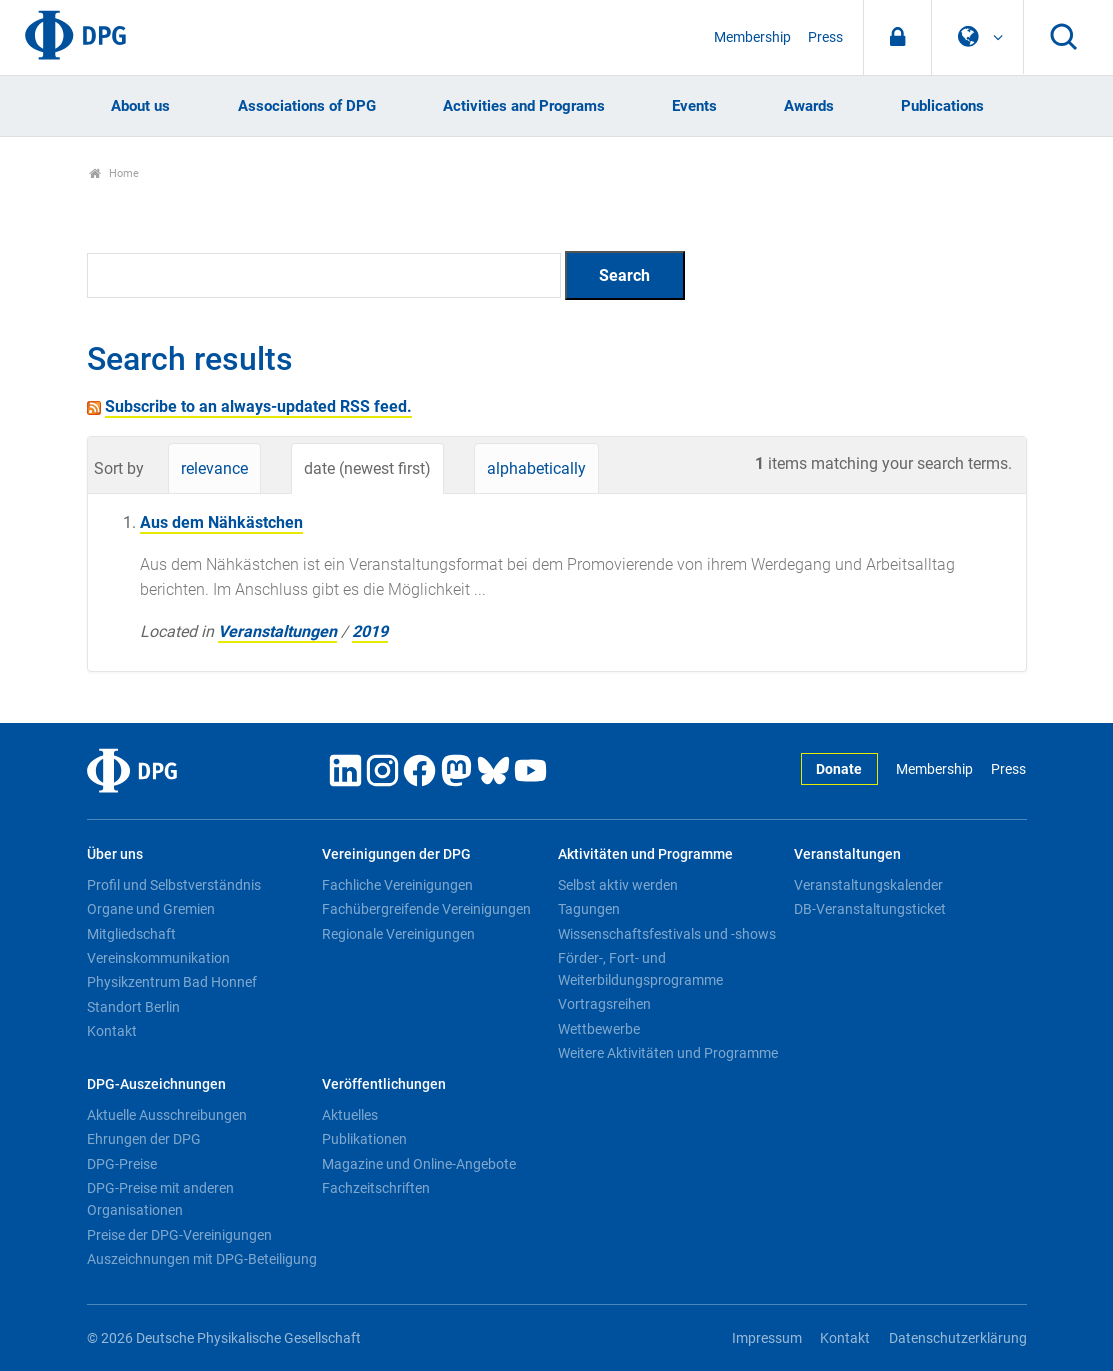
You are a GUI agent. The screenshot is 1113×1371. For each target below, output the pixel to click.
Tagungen (589, 909)
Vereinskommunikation (158, 958)
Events (694, 106)
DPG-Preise (122, 1164)
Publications (942, 106)
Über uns (115, 854)
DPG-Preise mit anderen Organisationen (160, 1199)
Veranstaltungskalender (868, 885)
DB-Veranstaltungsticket (870, 909)
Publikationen (364, 1139)
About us (140, 106)
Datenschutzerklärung (958, 1338)
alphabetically (536, 468)
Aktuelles (350, 1115)
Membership (752, 37)
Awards (809, 106)
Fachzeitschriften (376, 1188)
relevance (214, 468)
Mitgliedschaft (131, 934)
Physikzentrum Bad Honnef (172, 982)
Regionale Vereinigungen (398, 934)
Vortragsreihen (604, 1004)
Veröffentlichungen (384, 1084)
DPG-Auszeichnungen (156, 1084)
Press (825, 37)
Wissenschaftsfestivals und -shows (667, 934)
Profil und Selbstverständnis (174, 885)
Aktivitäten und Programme (645, 854)
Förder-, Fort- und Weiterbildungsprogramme (640, 969)
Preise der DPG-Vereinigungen (179, 1235)
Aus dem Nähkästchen (221, 522)
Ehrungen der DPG (144, 1139)
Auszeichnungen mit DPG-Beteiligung (202, 1259)
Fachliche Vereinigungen (397, 885)
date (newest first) (367, 468)
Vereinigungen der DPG (396, 854)
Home (114, 173)
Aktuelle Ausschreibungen (167, 1115)
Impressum (767, 1338)
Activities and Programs (524, 106)
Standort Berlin (133, 1007)
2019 (370, 631)
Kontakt (112, 1031)
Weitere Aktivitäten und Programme (668, 1053)
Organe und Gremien (151, 909)
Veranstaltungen (277, 631)
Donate (839, 769)
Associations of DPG (307, 106)
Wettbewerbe (599, 1029)
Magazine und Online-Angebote (419, 1164)
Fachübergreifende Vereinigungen (426, 909)
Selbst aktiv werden (618, 885)
